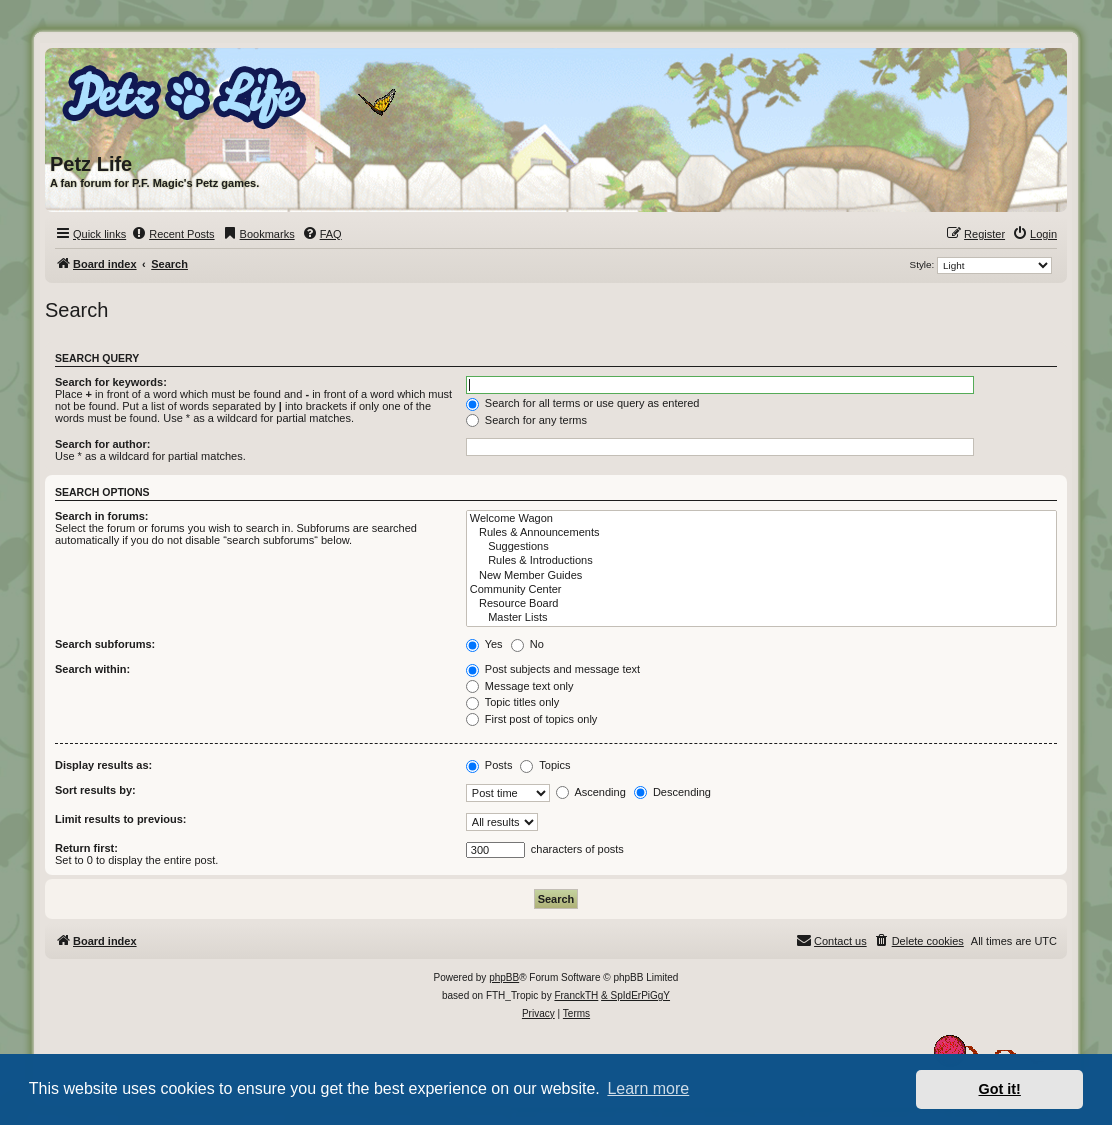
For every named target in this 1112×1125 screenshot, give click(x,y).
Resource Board (761, 604)
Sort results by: (95, 790)
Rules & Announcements (761, 533)
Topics (545, 765)
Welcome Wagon (761, 519)
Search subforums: (105, 644)
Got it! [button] (1000, 1089)
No (527, 644)
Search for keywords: (111, 382)
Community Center (761, 590)
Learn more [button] (648, 1088)
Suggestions (761, 547)
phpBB (504, 977)
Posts (489, 765)
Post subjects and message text (553, 669)
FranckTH (576, 995)
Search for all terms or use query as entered (583, 403)
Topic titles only (512, 702)
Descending (672, 792)
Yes (484, 644)
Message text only (520, 686)
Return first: (86, 848)
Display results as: (103, 765)
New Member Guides (761, 576)
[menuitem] (172, 234)
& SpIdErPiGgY (635, 995)
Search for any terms (526, 420)
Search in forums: (102, 516)
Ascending (591, 792)
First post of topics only (532, 719)
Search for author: (102, 444)
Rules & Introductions (761, 561)
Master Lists (761, 618)
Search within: (92, 669)
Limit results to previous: (120, 819)
